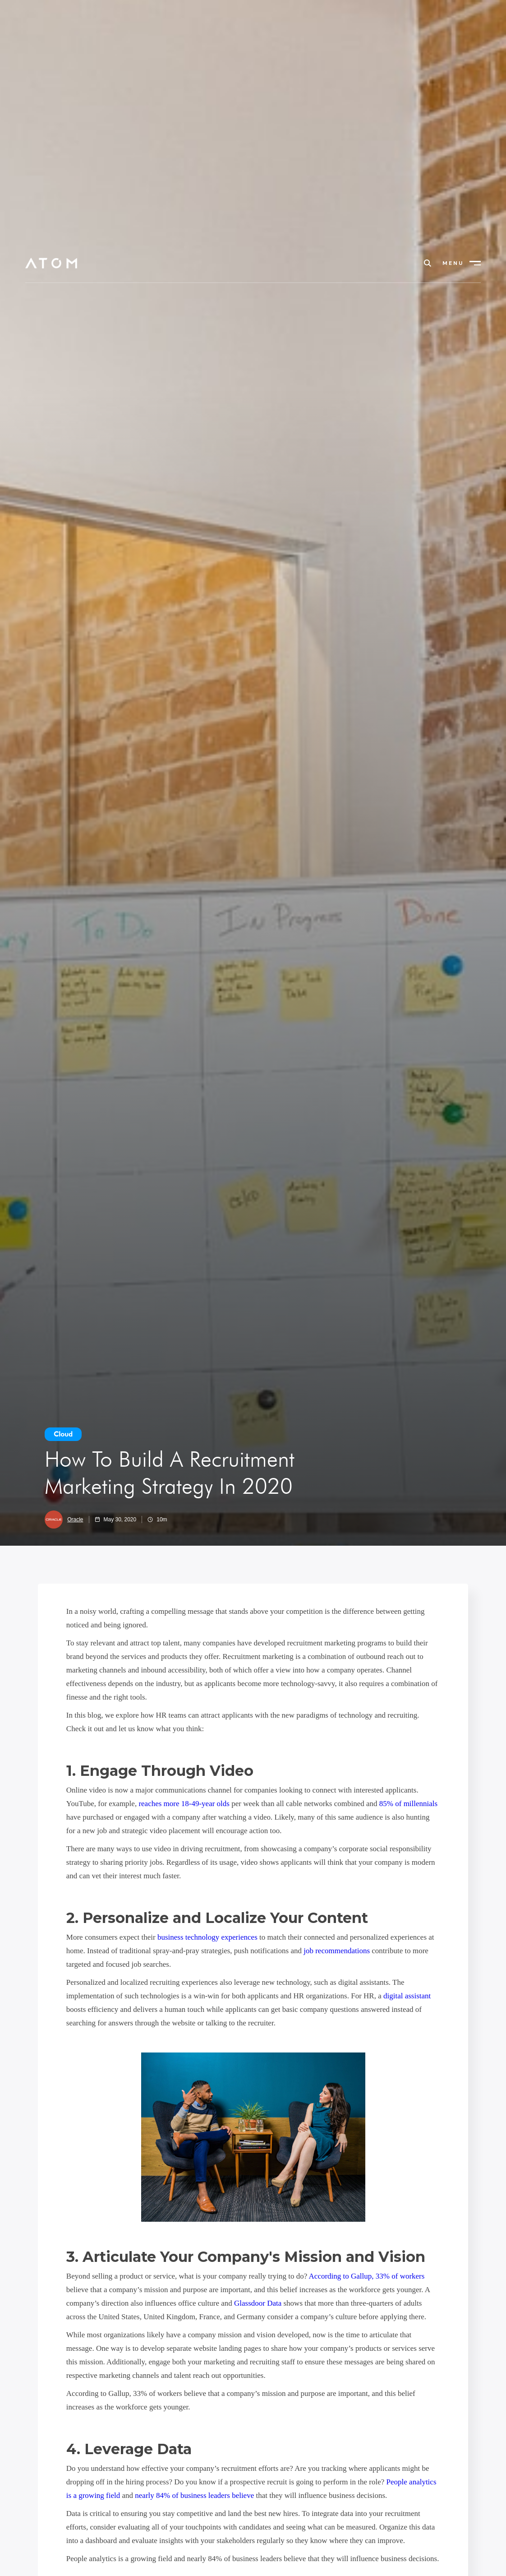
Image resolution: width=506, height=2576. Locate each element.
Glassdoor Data (257, 2303)
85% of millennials (408, 1803)
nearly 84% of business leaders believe (194, 2495)
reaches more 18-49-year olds (184, 1803)
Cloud (63, 1434)
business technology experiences (207, 1937)
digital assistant (407, 1996)
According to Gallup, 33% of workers (367, 2276)
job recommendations (337, 1950)
